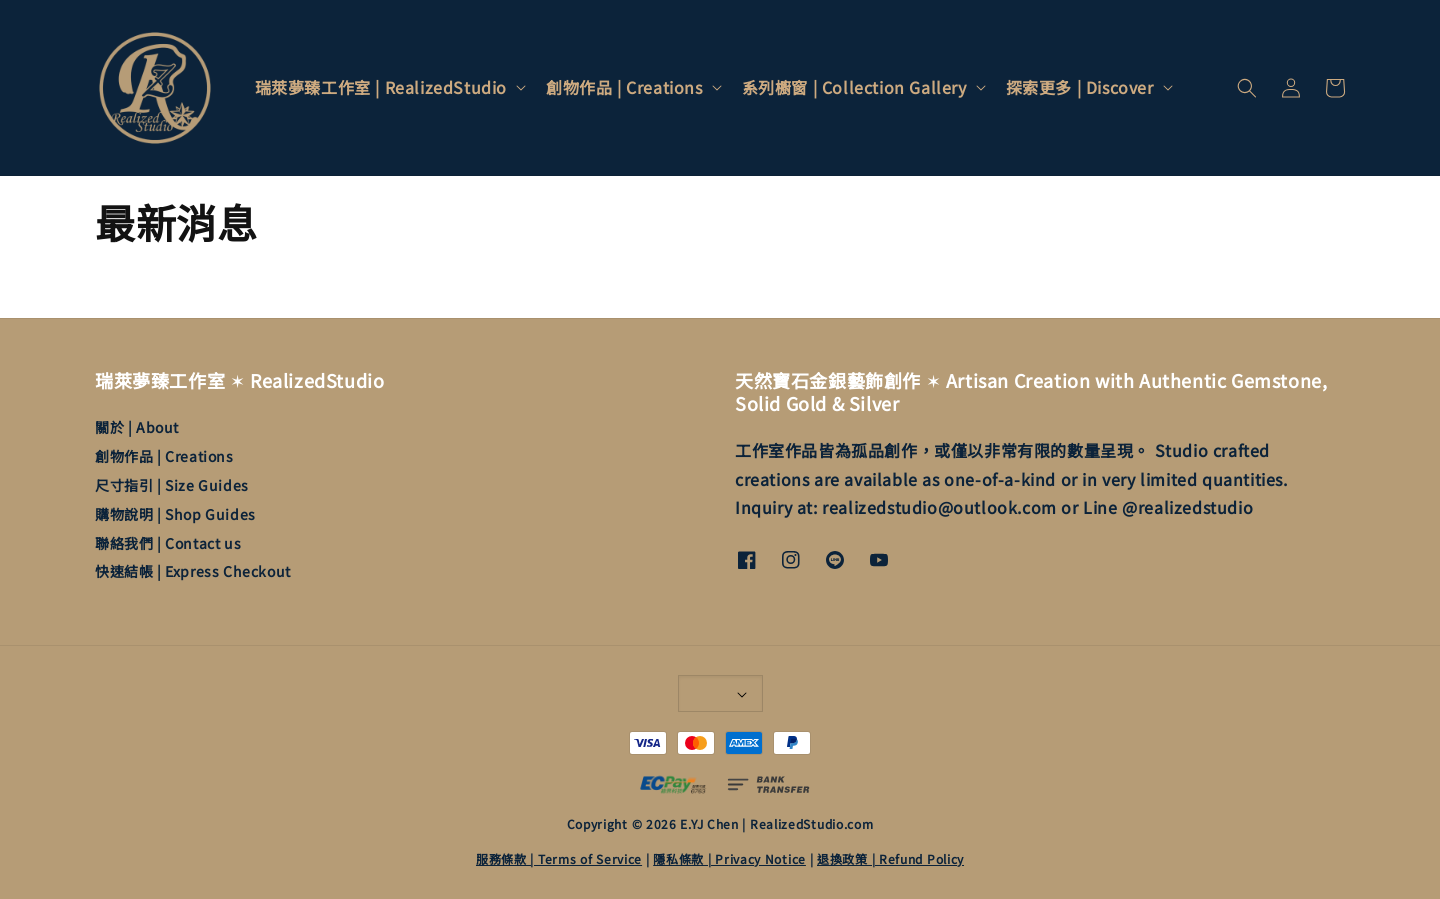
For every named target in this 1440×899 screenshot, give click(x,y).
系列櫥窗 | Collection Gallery (854, 87)
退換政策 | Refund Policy (890, 858)
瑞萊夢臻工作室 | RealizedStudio (381, 87)
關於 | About (137, 427)
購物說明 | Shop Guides (175, 514)
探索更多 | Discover (1080, 87)
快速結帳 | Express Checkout (193, 571)
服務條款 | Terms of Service (559, 858)
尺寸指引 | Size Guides (172, 485)
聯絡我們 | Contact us (168, 543)
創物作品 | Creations (624, 87)
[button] (1247, 88)
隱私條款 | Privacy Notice (729, 858)
